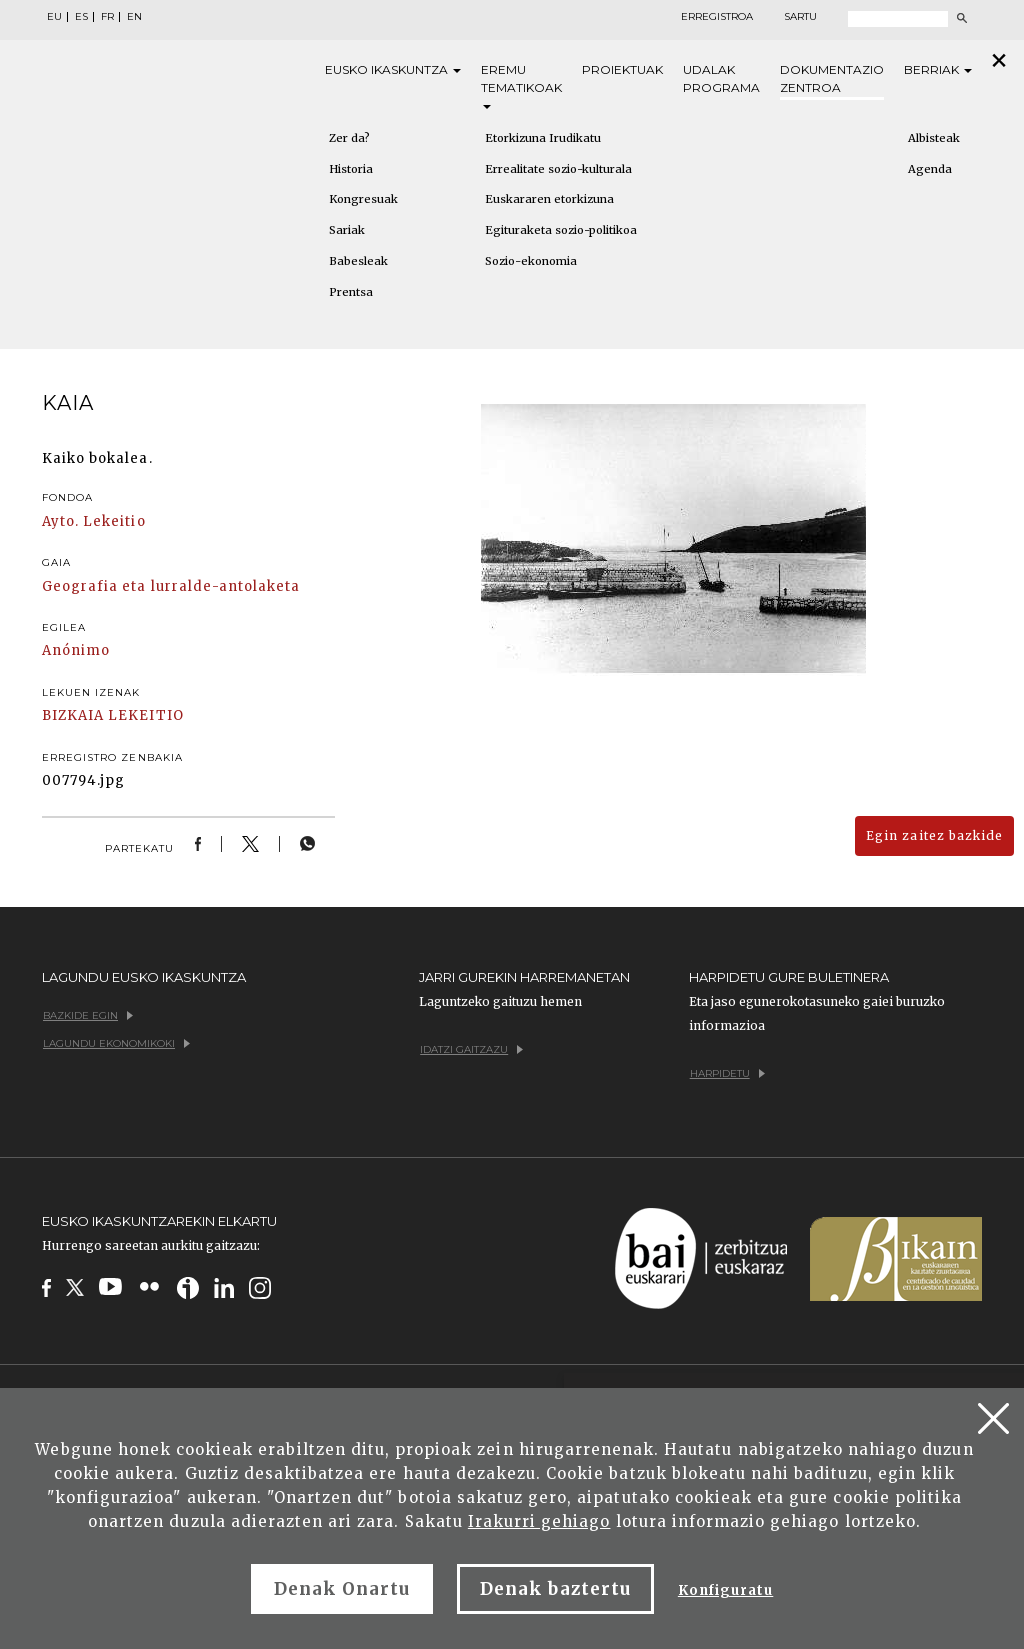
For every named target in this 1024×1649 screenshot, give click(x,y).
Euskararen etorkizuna (549, 199)
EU (54, 17)
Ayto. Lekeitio (94, 521)
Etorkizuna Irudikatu (543, 138)
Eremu (521, 85)
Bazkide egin (88, 1015)
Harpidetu (727, 1073)
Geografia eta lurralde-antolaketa (171, 586)
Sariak (347, 230)
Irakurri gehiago (539, 1521)
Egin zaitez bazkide (934, 835)
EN (134, 17)
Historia (351, 169)
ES (81, 17)
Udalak (721, 79)
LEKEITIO (145, 715)
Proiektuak (622, 69)
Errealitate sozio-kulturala (558, 169)
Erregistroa (717, 17)
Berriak (938, 69)
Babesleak (358, 261)
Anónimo (76, 650)
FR (107, 17)
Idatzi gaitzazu (471, 1049)
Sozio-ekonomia (531, 261)
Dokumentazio (832, 79)
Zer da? (349, 138)
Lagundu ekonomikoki (116, 1043)
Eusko (393, 70)
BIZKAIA (73, 715)
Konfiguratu (725, 1590)
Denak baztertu (555, 1589)
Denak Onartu (342, 1589)
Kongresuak (363, 199)
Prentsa (351, 292)
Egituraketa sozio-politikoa (561, 230)
